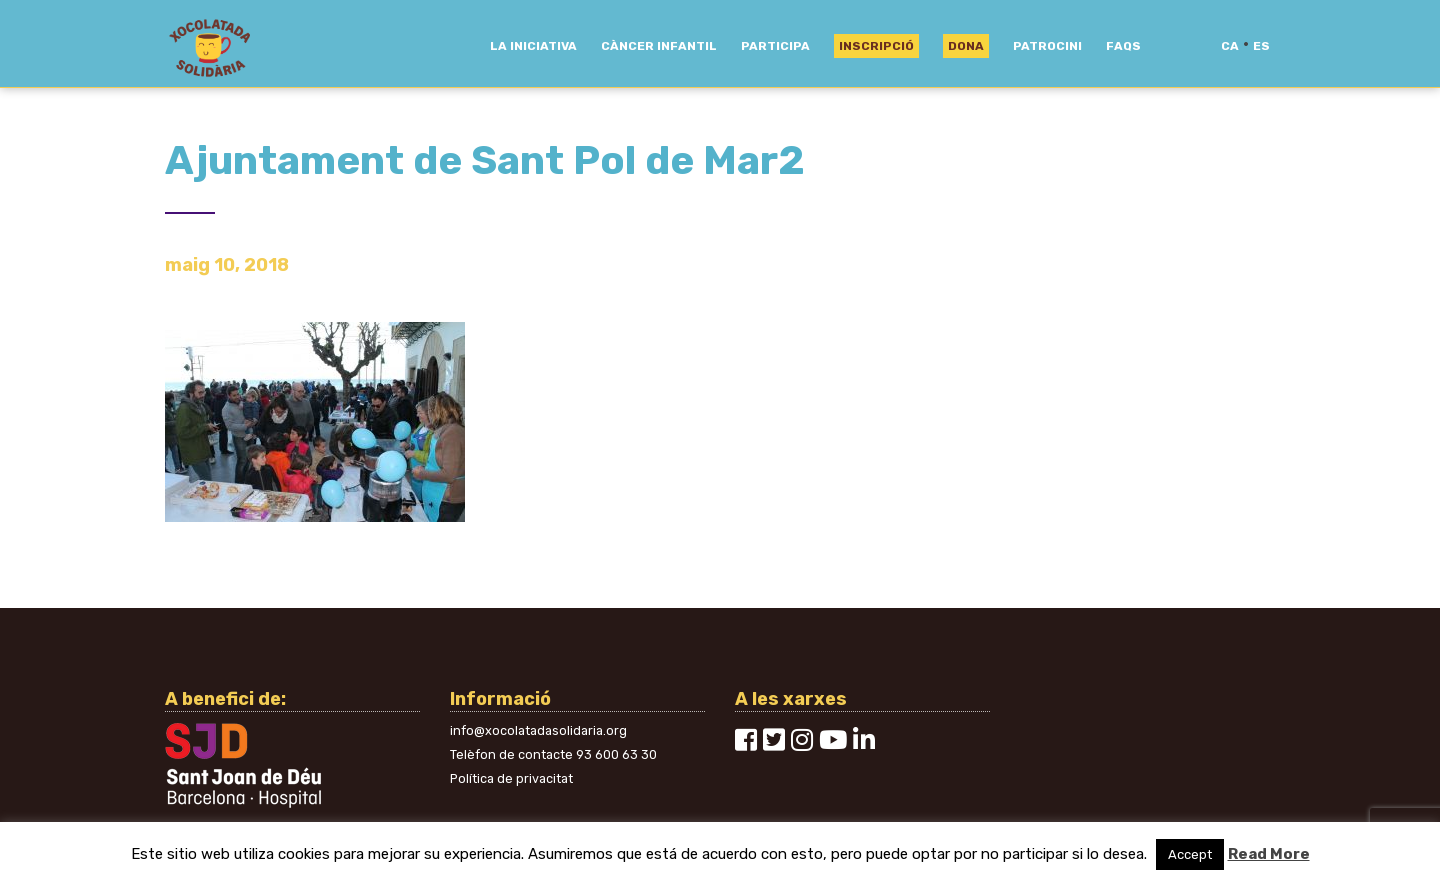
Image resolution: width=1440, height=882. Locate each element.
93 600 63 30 (616, 754)
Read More (1269, 854)
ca (1230, 46)
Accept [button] (1190, 854)
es (1261, 46)
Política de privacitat (511, 778)
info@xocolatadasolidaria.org (538, 730)
